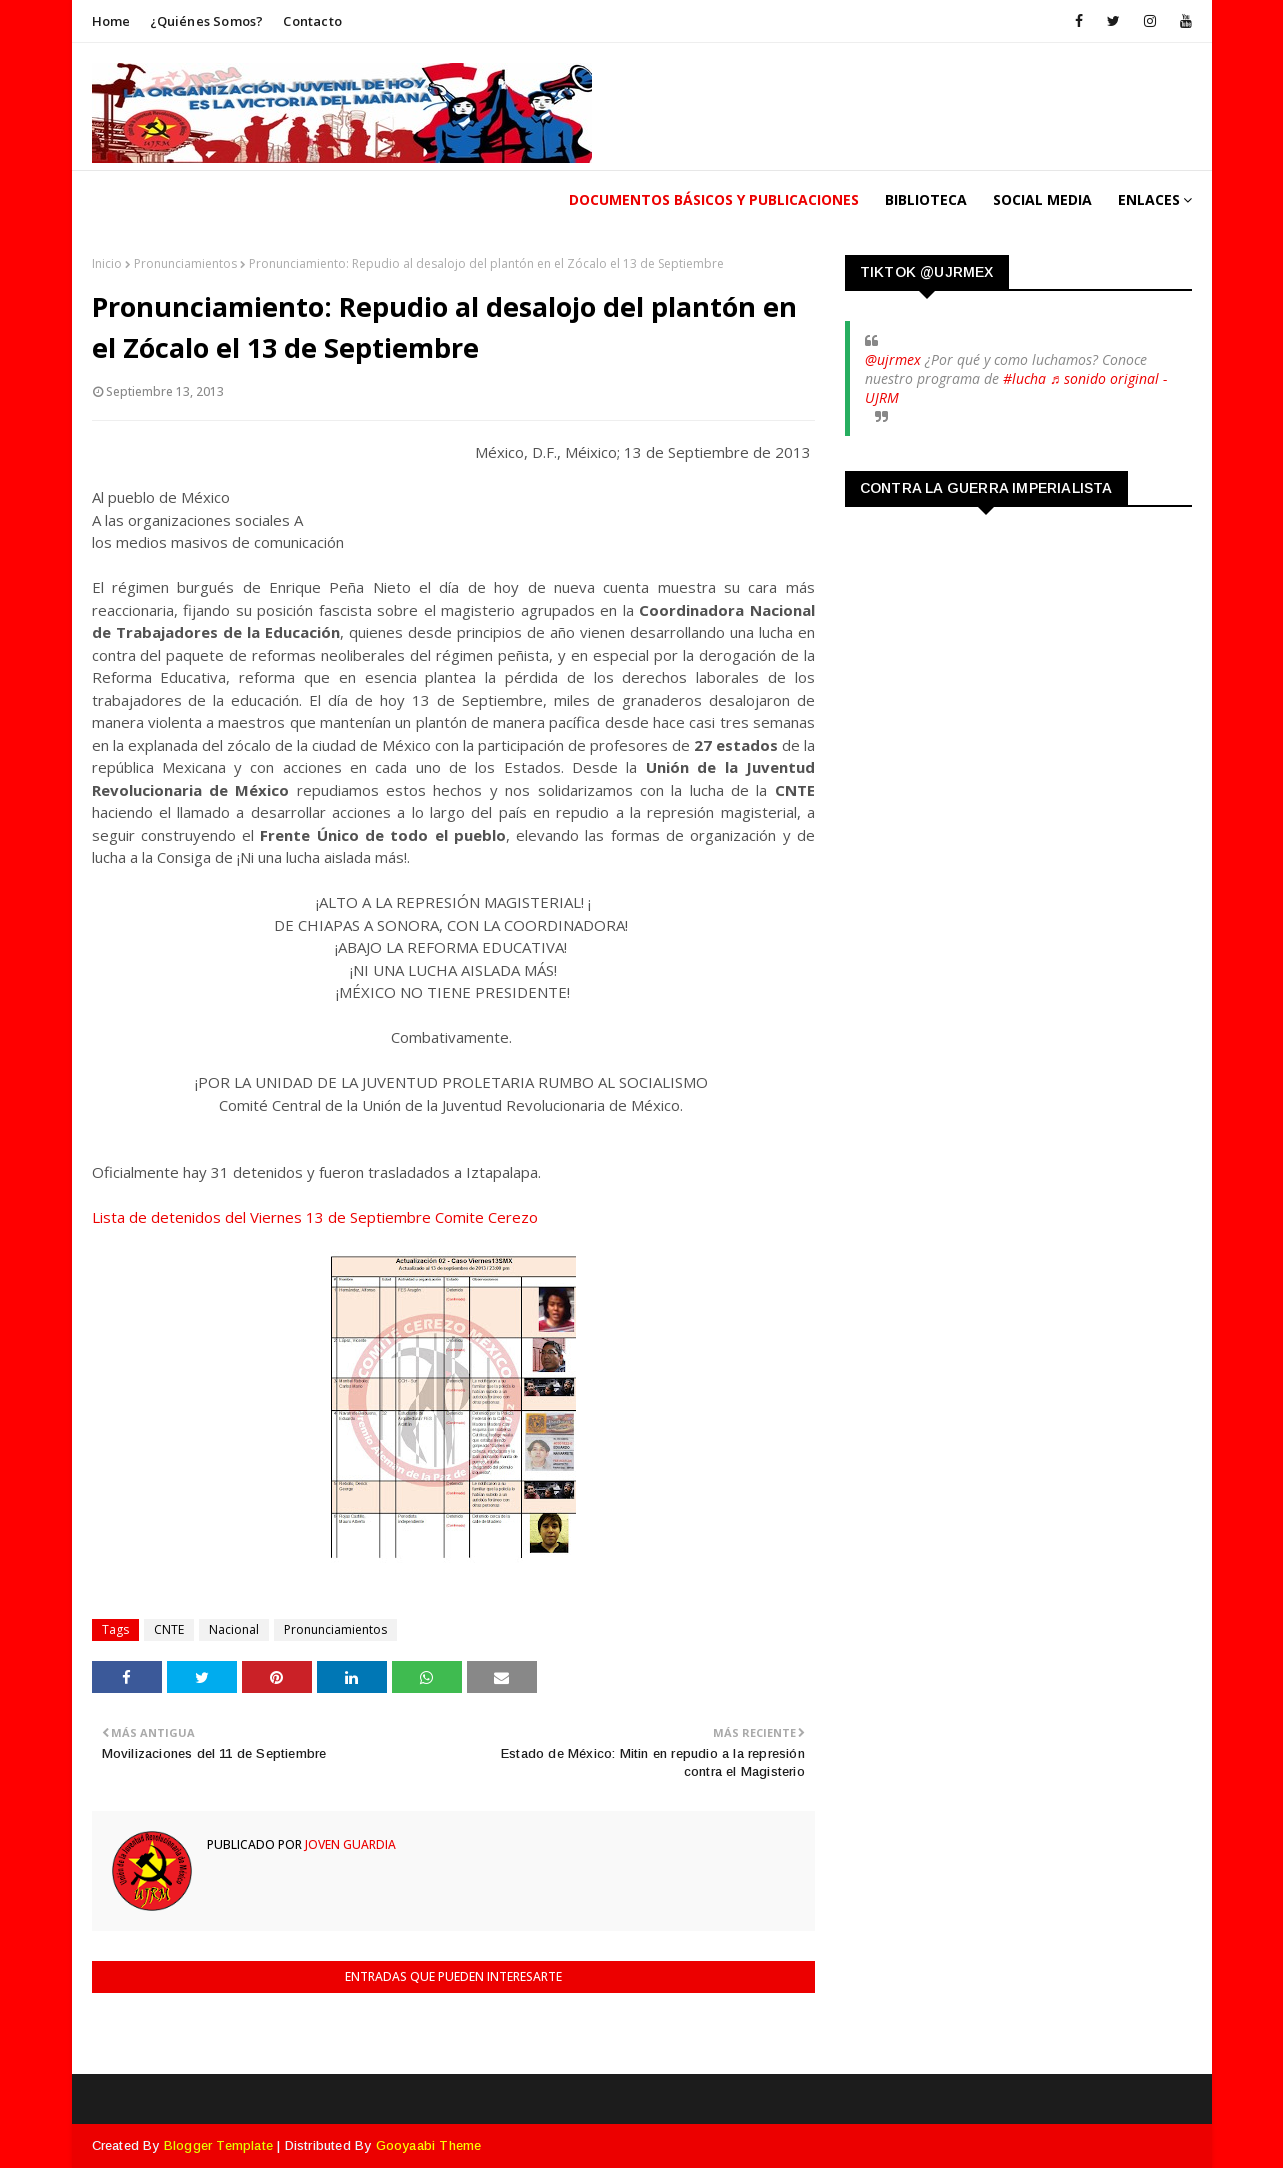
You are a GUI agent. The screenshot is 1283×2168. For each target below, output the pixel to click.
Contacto (312, 21)
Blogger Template (218, 2145)
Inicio (107, 263)
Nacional (234, 1629)
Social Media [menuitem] (1042, 199)
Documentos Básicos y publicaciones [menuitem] (714, 199)
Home (111, 21)
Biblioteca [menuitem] (926, 199)
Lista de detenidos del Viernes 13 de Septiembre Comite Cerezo (315, 1217)
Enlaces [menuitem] (1149, 199)
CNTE (169, 1629)
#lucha (1024, 378)
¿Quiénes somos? (206, 21)
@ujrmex (893, 359)
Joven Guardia (349, 1844)
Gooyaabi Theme (429, 2145)
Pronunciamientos (185, 263)
